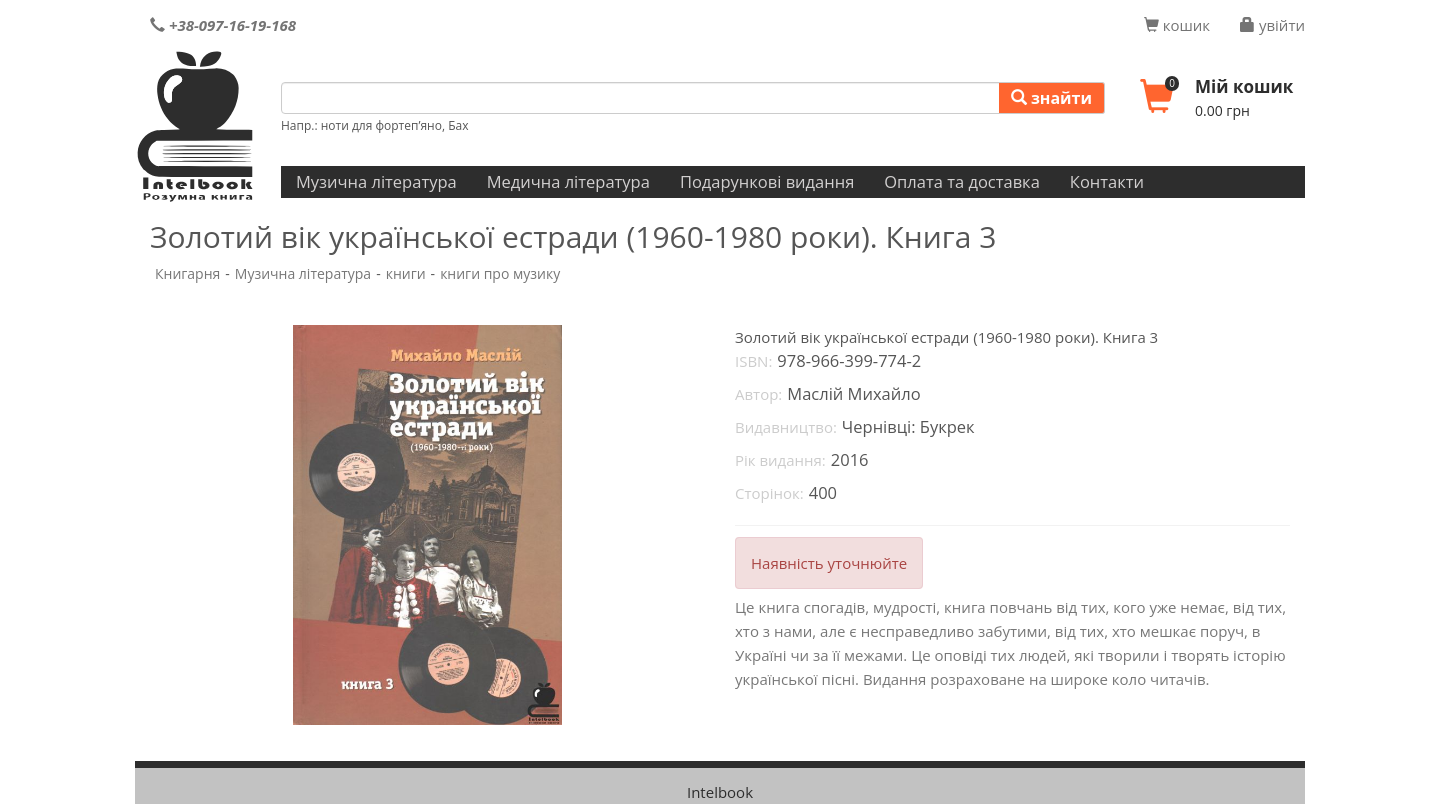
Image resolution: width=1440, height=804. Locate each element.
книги (406, 273)
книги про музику (500, 273)
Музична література (376, 181)
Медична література (568, 181)
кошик (1177, 25)
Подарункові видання (767, 181)
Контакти (1107, 181)
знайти (1051, 98)
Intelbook (720, 792)
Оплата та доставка (962, 181)
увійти (1272, 25)
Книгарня (187, 273)
